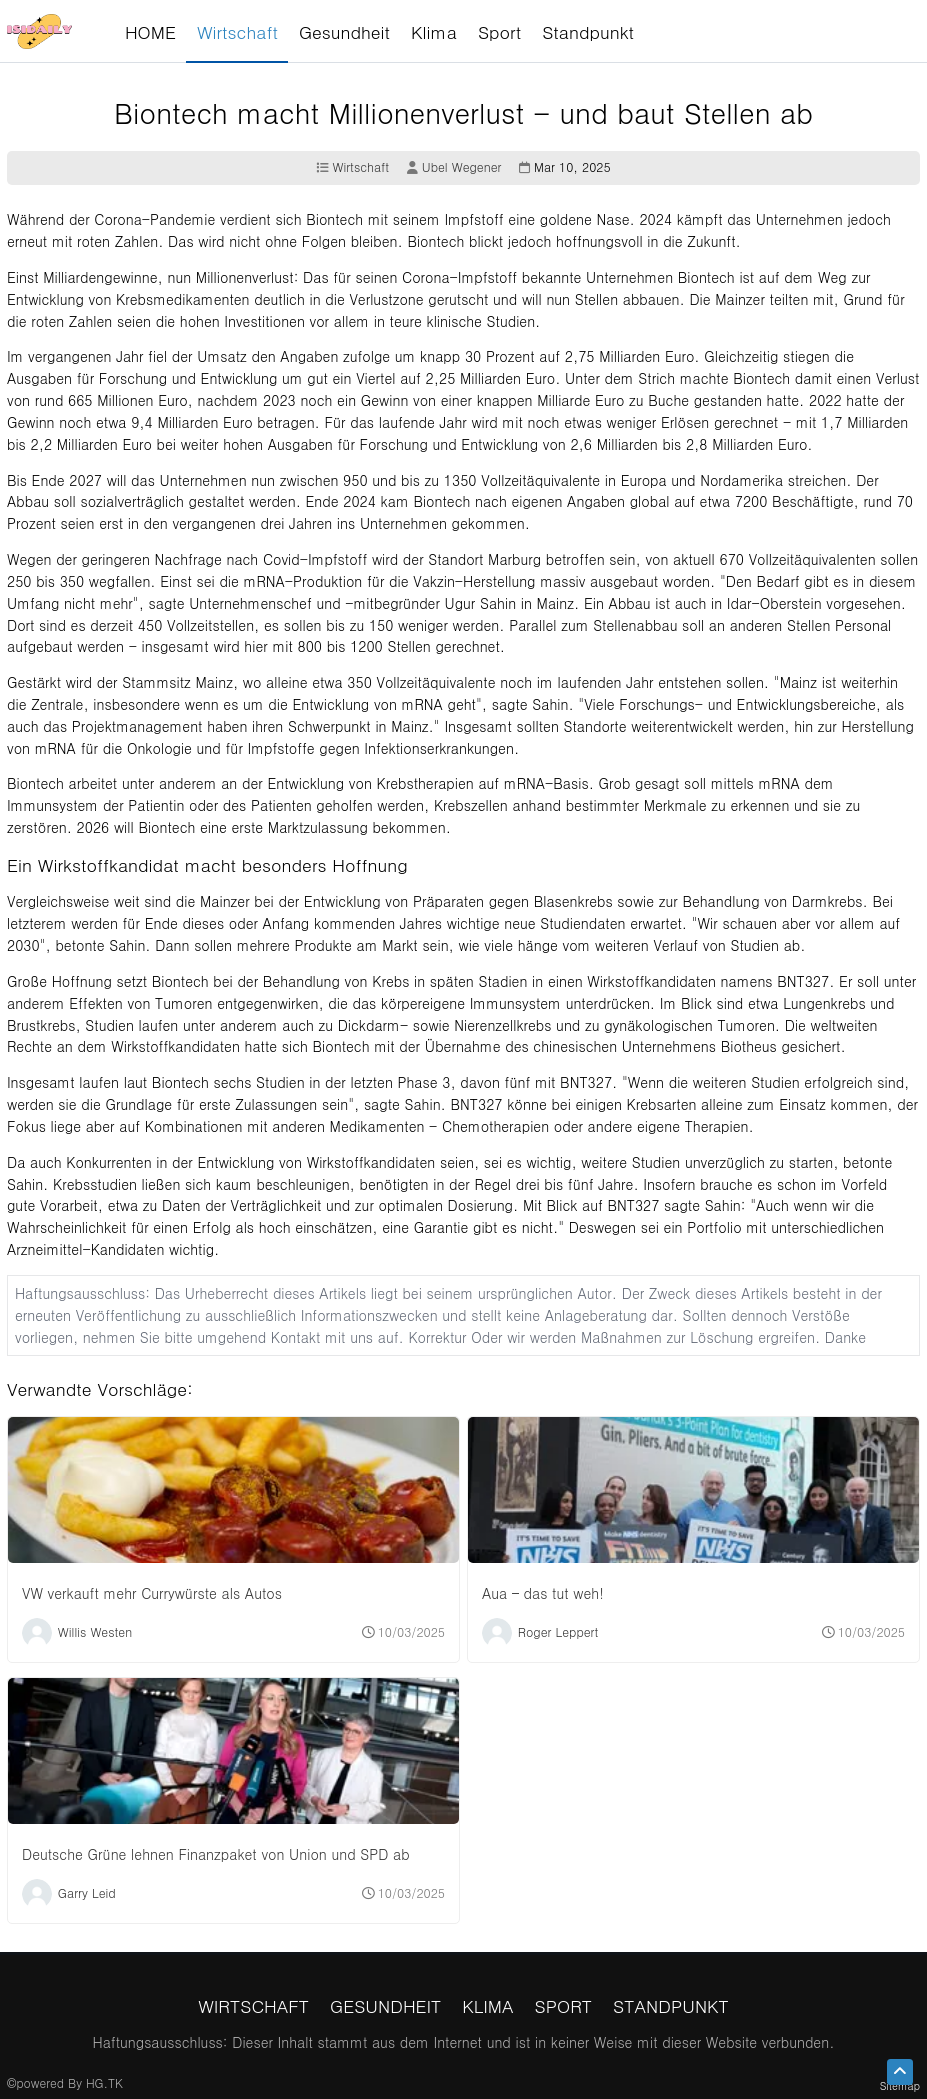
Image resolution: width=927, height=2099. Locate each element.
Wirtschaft (352, 167)
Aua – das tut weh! (543, 1593)
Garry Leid (87, 1891)
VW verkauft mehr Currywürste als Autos (152, 1593)
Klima (487, 2005)
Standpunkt (671, 2005)
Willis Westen (95, 1630)
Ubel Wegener (454, 167)
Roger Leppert (558, 1630)
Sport (563, 2005)
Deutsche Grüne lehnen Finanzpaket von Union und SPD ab (216, 1854)
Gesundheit (385, 2005)
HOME (150, 31)
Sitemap (900, 2085)
